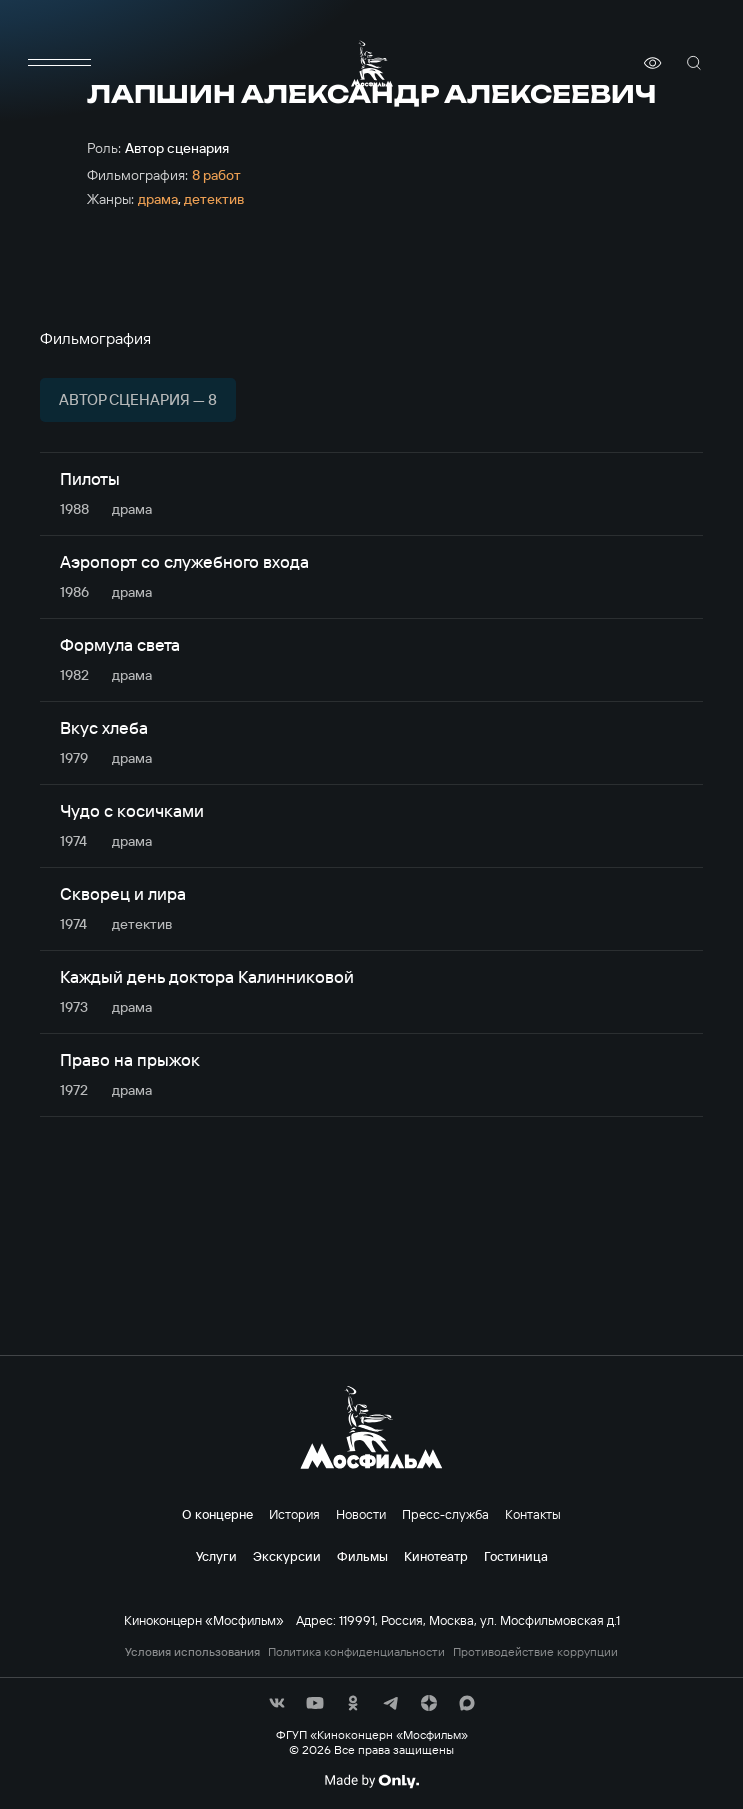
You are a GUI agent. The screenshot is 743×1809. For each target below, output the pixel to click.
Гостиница (516, 1556)
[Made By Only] (371, 1781)
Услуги (216, 1556)
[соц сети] (277, 1703)
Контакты (533, 1514)
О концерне (217, 1514)
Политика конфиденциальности (356, 1652)
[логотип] (372, 63)
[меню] (60, 63)
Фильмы (362, 1556)
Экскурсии (287, 1556)
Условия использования (192, 1652)
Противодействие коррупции (535, 1652)
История (294, 1514)
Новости (361, 1514)
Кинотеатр (436, 1556)
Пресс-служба (445, 1514)
